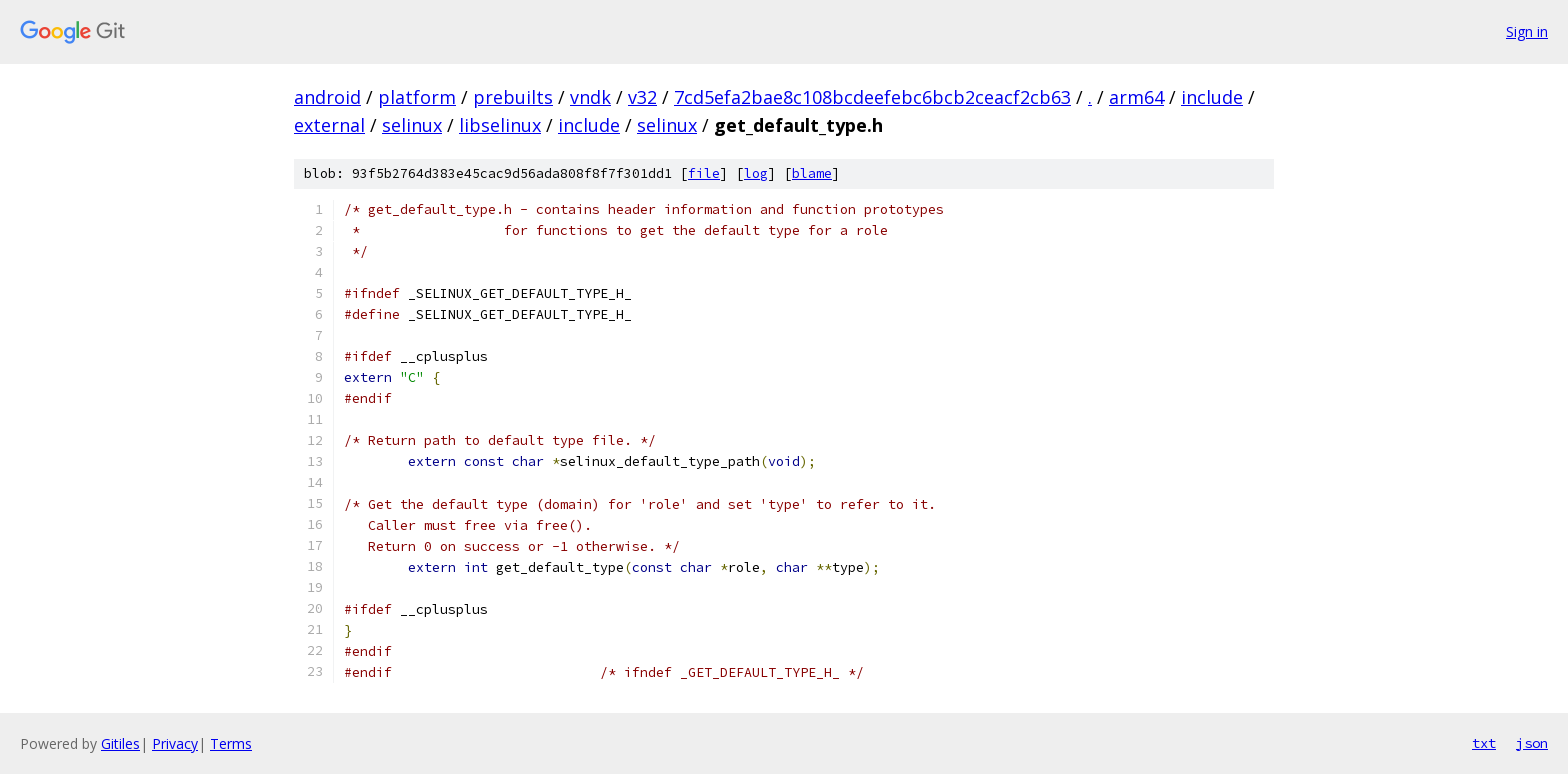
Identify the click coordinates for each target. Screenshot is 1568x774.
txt (1484, 743)
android (327, 97)
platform (417, 97)
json (1532, 743)
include (1212, 97)
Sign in (1527, 31)
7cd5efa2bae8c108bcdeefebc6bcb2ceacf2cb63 (872, 97)
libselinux (500, 125)
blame (812, 173)
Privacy (175, 743)
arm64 (1136, 97)
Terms (231, 743)
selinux (412, 125)
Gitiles (120, 743)
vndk (590, 97)
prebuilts (513, 97)
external (329, 125)
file (704, 173)
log (756, 173)
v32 (642, 97)
